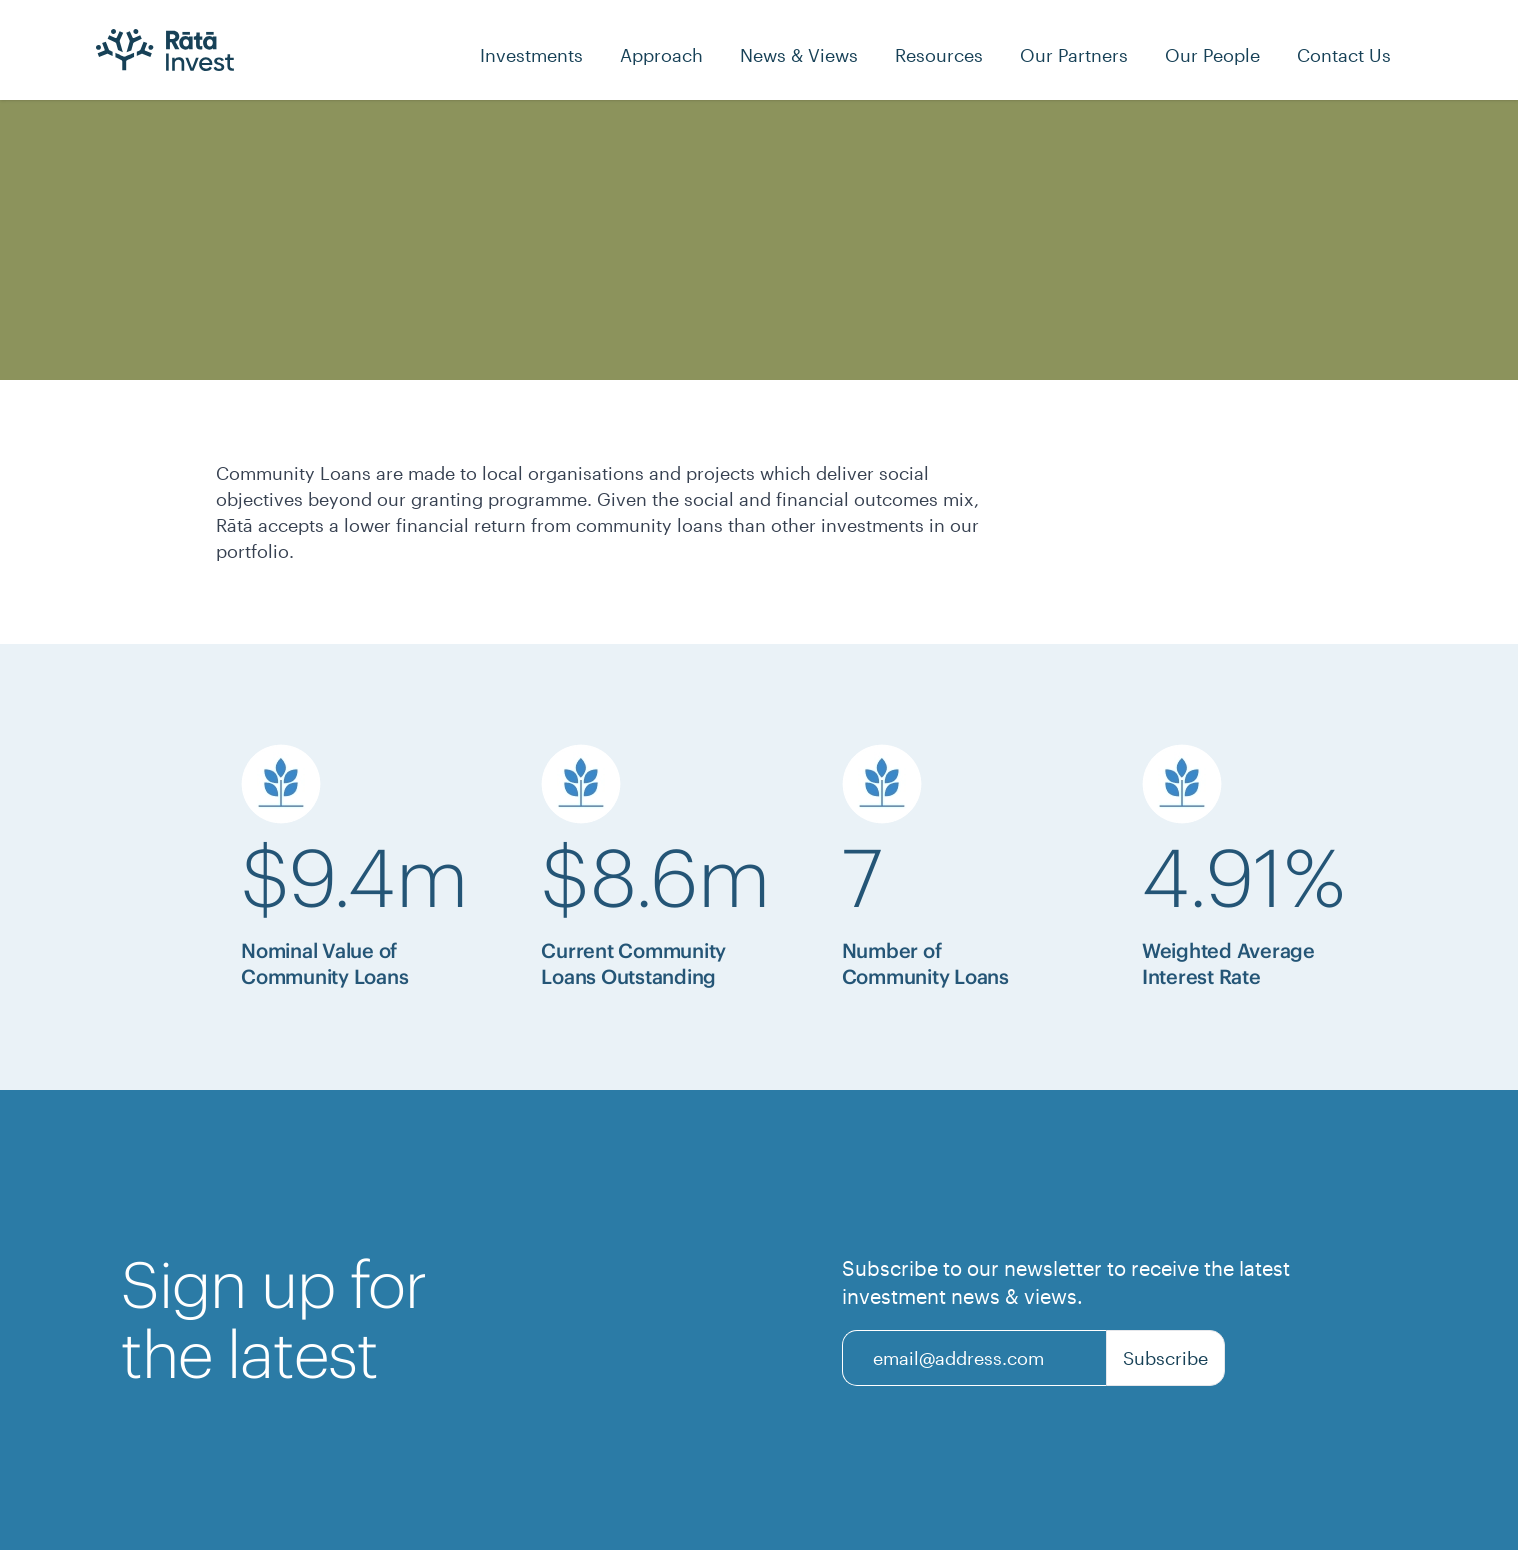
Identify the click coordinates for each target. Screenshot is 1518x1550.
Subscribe (1165, 1358)
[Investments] (531, 55)
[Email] (974, 1358)
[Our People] (1212, 55)
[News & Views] (799, 55)
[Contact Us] (1344, 55)
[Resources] (939, 55)
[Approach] (661, 55)
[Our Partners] (1074, 55)
